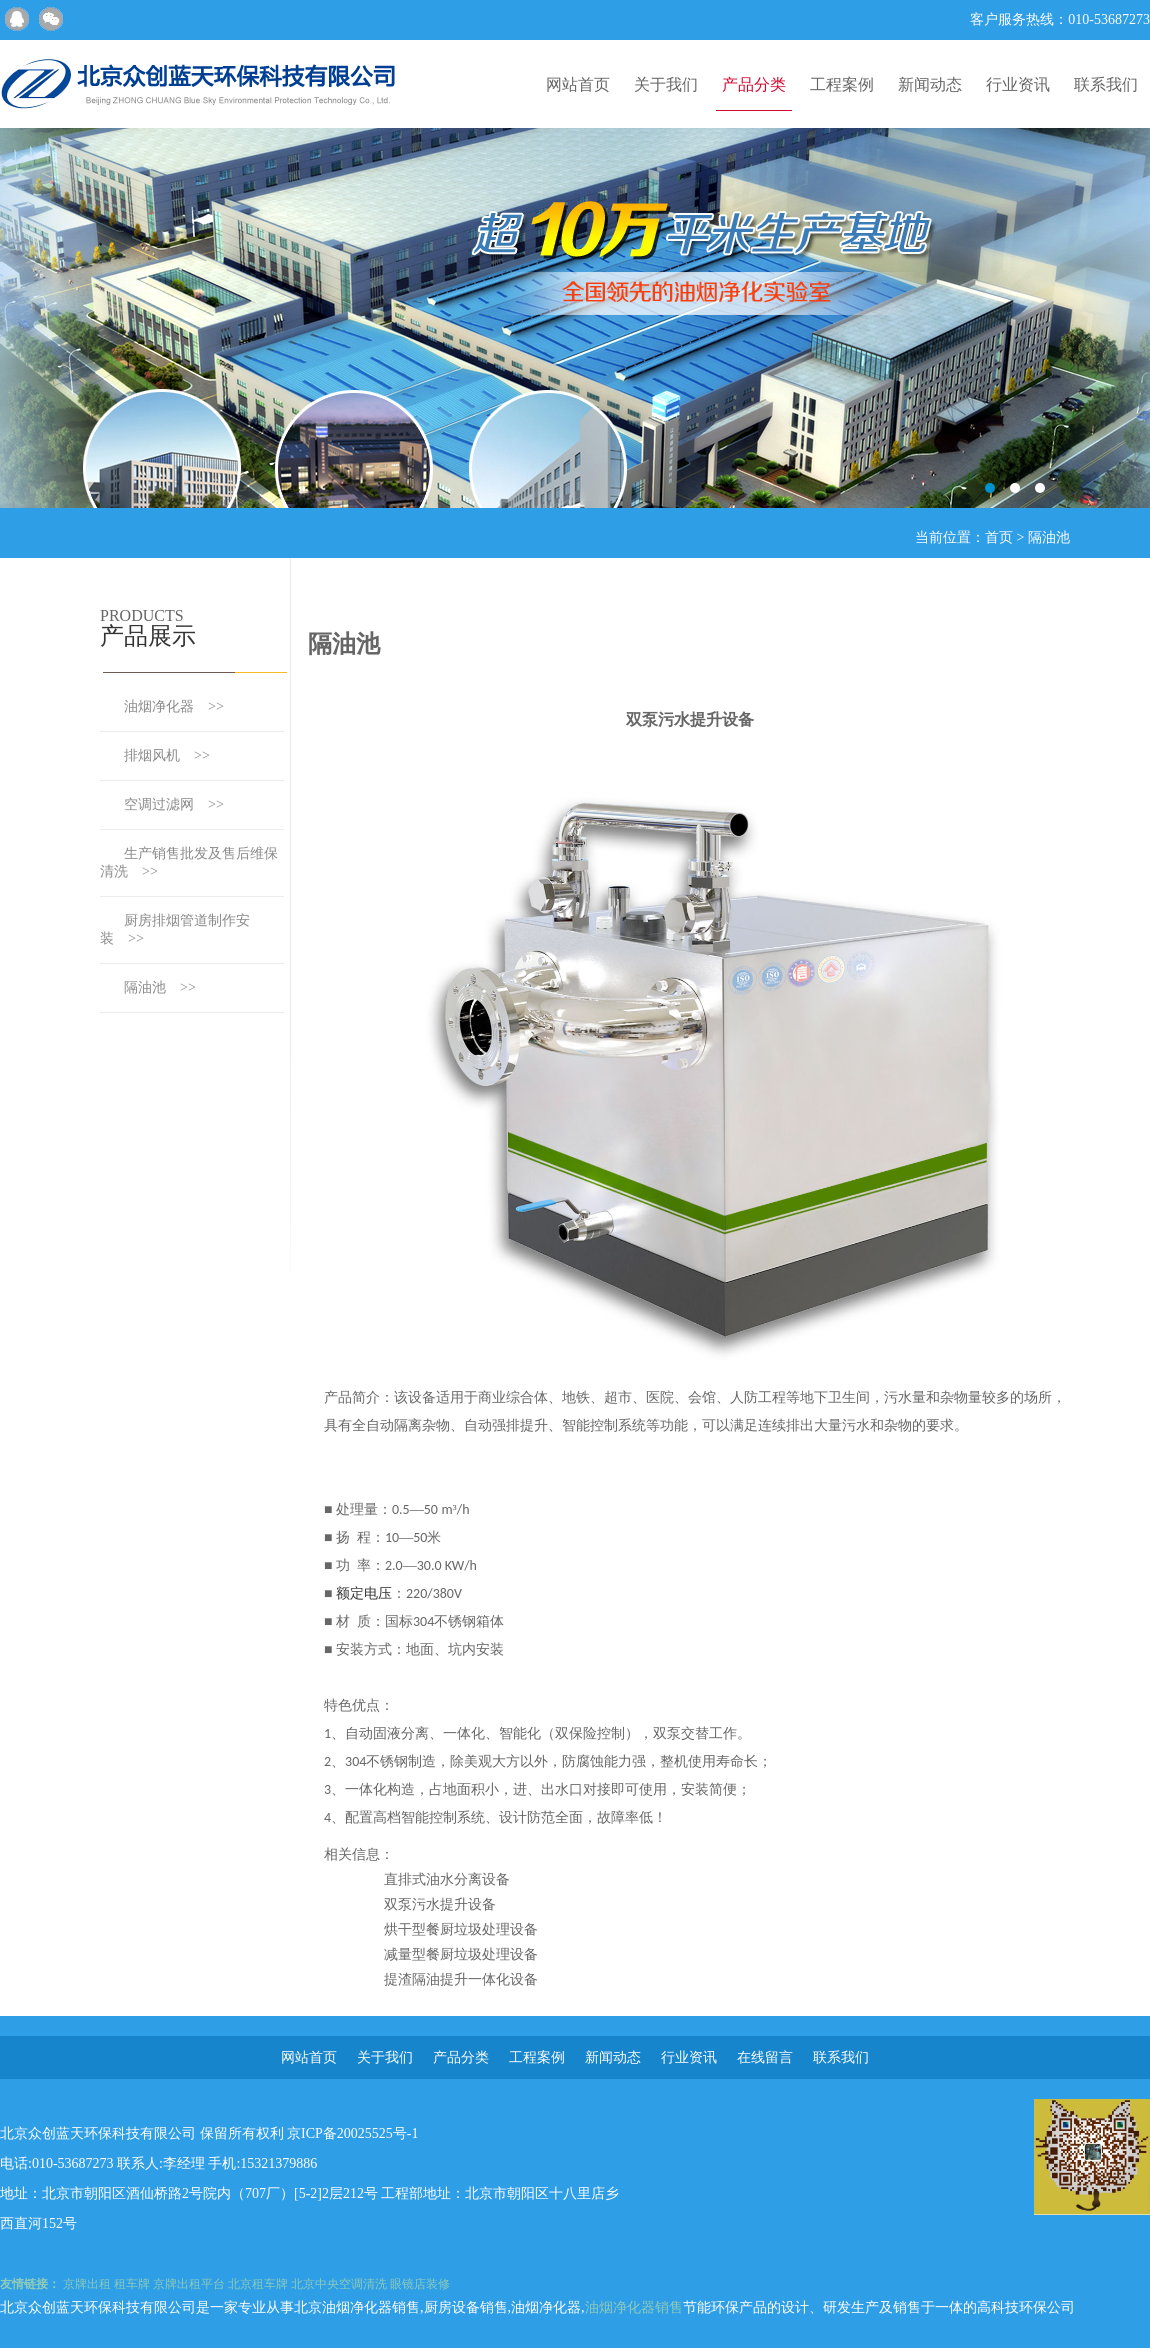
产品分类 (754, 84)
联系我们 (1106, 84)
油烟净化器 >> (174, 706)
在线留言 (765, 2057)
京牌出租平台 (189, 2284)
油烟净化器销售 (634, 2307)
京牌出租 (87, 2284)
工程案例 (842, 84)
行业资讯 (1018, 84)
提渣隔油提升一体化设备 (461, 1979)
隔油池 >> (160, 987)
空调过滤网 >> (174, 804)
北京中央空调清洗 (339, 2284)
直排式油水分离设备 (447, 1879)
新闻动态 (930, 84)
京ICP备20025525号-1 (352, 2133)
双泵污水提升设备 (440, 1904)
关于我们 (666, 84)
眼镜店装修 (420, 2284)
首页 (999, 537)
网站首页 (578, 84)
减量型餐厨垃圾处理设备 (461, 1954)
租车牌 (132, 2284)
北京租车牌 (258, 2284)
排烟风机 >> (167, 755)
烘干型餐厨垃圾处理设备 (461, 1929)
